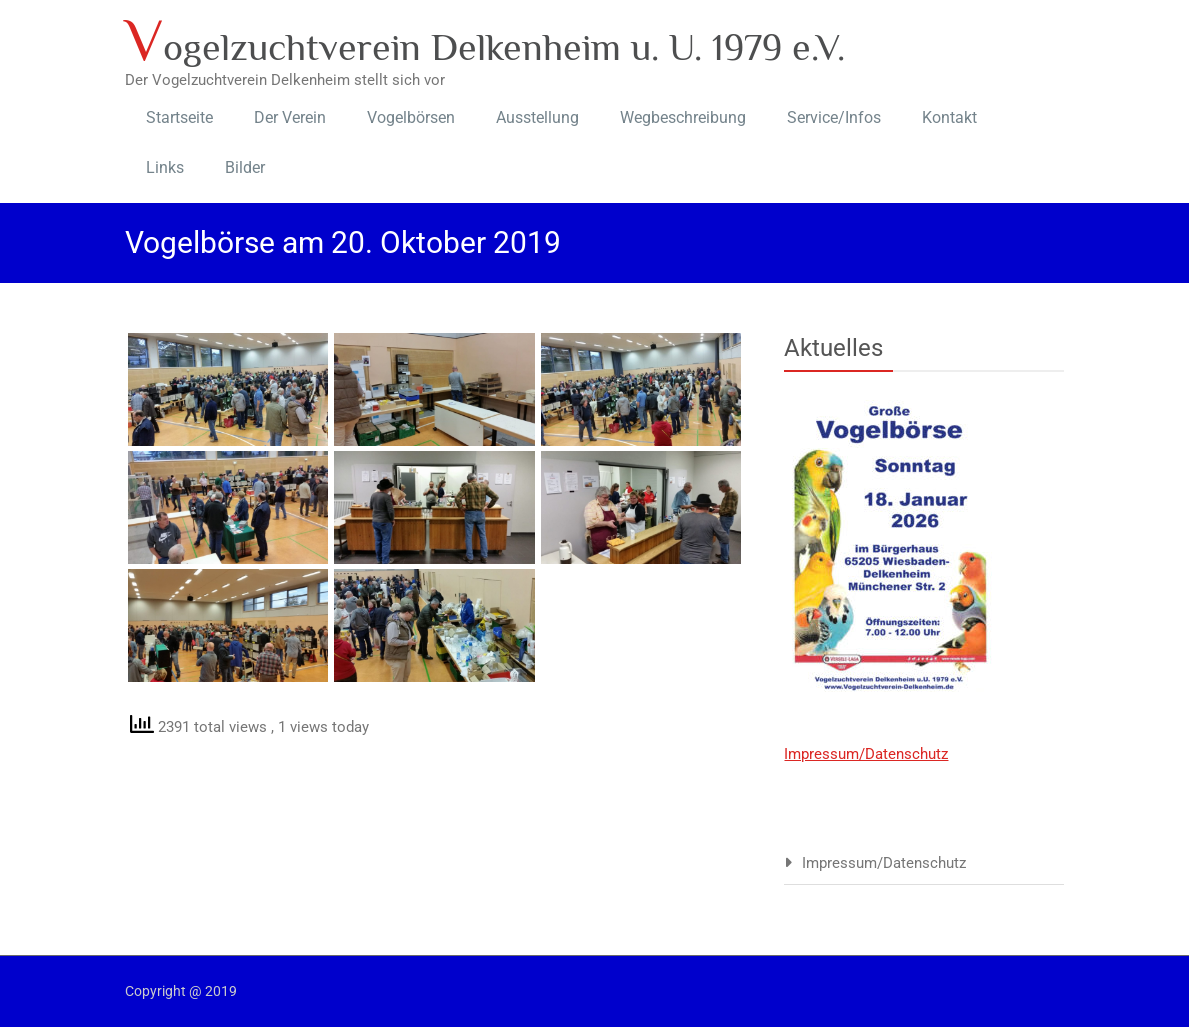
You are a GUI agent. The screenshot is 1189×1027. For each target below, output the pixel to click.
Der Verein (290, 117)
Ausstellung (537, 117)
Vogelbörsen (411, 117)
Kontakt (949, 117)
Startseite (179, 117)
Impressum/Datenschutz (866, 754)
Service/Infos (834, 117)
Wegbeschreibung (683, 117)
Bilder (245, 167)
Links (165, 167)
